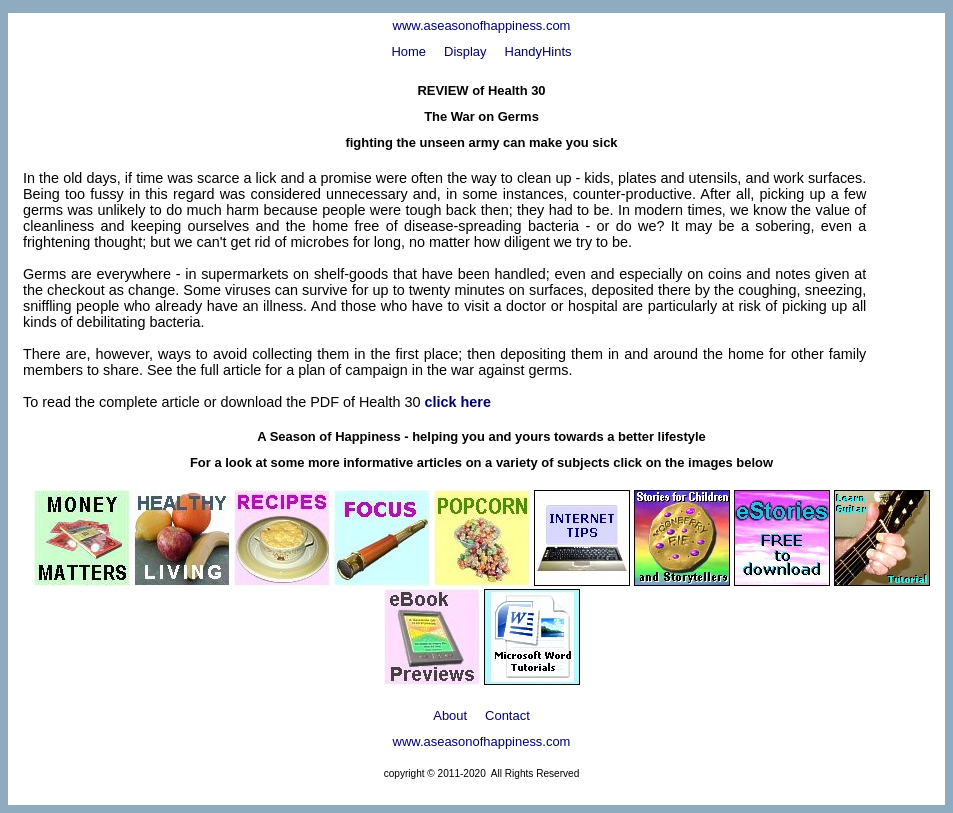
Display (465, 51)
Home (408, 51)
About (450, 715)
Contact (507, 715)
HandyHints (538, 51)
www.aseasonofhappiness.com (482, 25)
